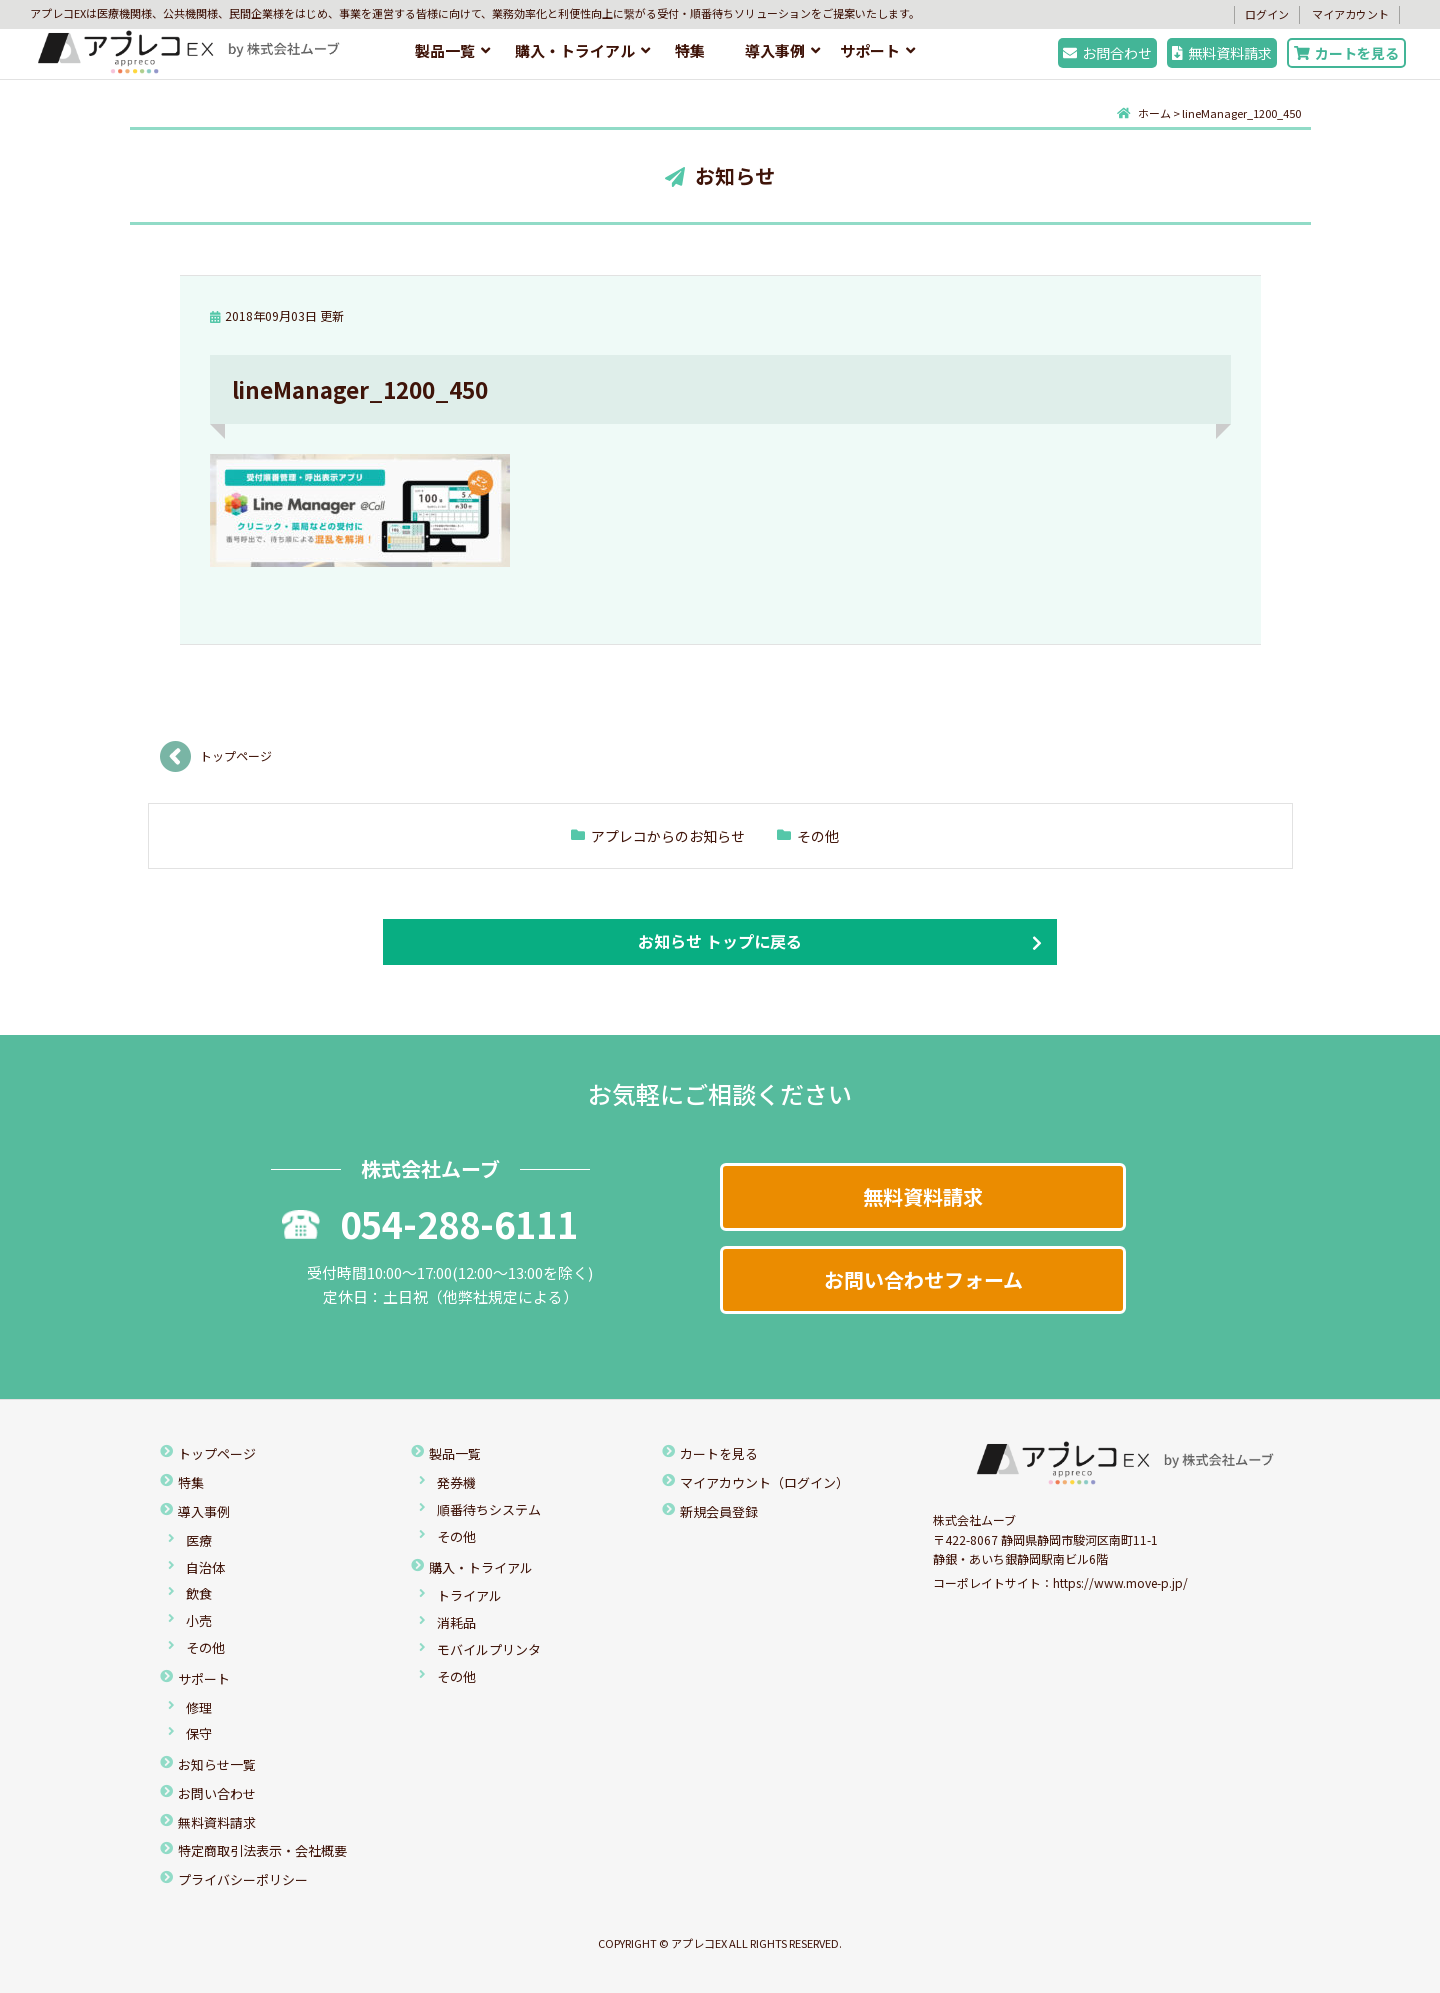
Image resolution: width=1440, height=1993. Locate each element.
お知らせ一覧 (217, 1764)
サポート (870, 50)
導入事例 (775, 50)
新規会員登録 (719, 1511)
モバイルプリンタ (489, 1649)
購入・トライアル (575, 50)
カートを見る (1346, 53)
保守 (199, 1733)
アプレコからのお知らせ (668, 836)
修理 (199, 1707)
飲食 (199, 1593)
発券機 (456, 1482)
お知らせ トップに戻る (720, 941)
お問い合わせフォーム (923, 1279)
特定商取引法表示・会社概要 (262, 1850)
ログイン (1267, 14)
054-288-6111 (430, 1223)
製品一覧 (445, 50)
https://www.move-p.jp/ (1120, 1582)
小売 (199, 1620)
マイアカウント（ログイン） (764, 1482)
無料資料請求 (1222, 53)
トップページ (236, 755)
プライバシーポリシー (243, 1879)
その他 (818, 836)
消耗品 (456, 1622)
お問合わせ (1107, 53)
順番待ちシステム (489, 1509)
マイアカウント (1350, 14)
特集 (690, 50)
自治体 (205, 1567)
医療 (199, 1540)
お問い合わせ (217, 1793)
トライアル (469, 1595)
